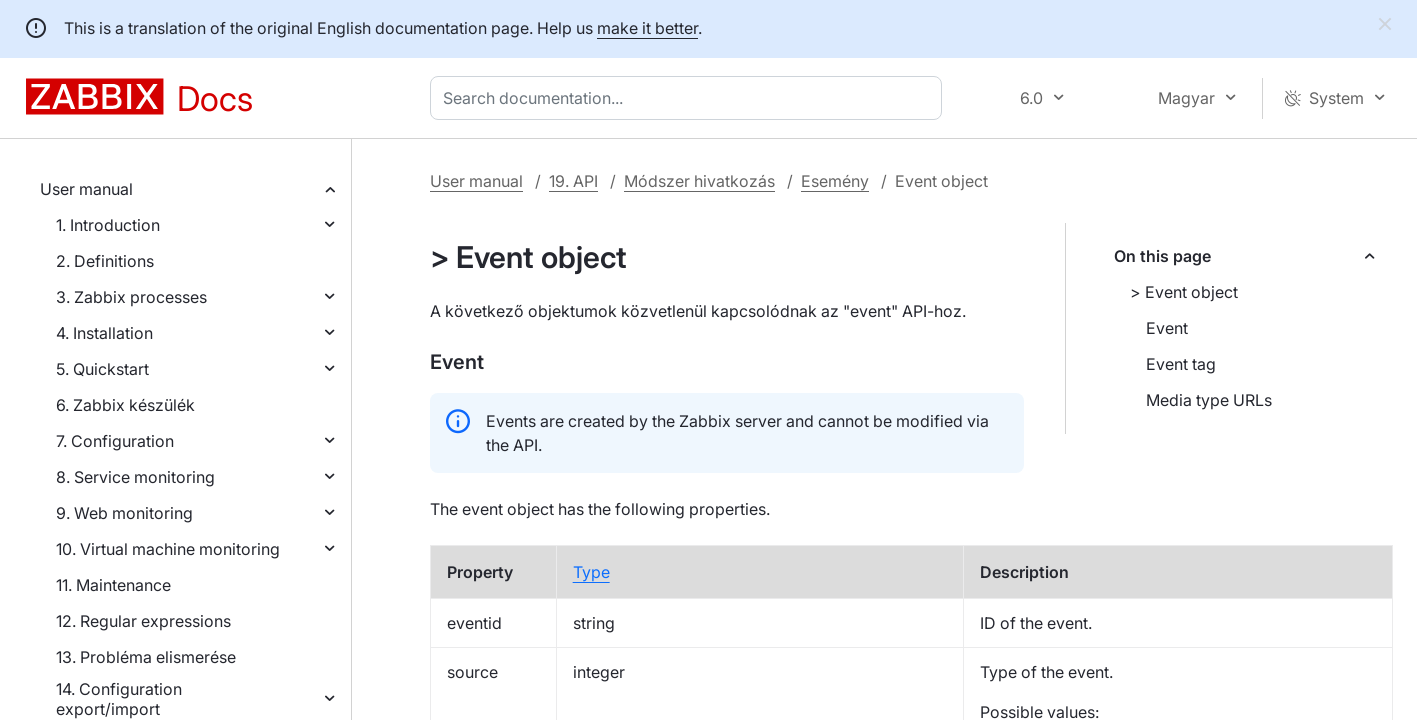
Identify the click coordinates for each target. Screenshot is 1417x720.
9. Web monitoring (124, 513)
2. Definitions (105, 261)
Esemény (835, 181)
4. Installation (104, 333)
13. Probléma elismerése (146, 657)
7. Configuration (115, 441)
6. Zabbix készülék (125, 405)
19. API (573, 181)
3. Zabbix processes (131, 297)
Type (591, 572)
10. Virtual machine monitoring (168, 549)
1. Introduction (108, 225)
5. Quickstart (102, 369)
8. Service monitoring (135, 477)
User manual (86, 189)
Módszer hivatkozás (699, 181)
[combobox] (690, 98)
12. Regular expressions (143, 621)
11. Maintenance (113, 585)
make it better (647, 28)
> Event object (1184, 292)
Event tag (1181, 364)
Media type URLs (1209, 400)
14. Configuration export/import (119, 699)
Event (1167, 328)
